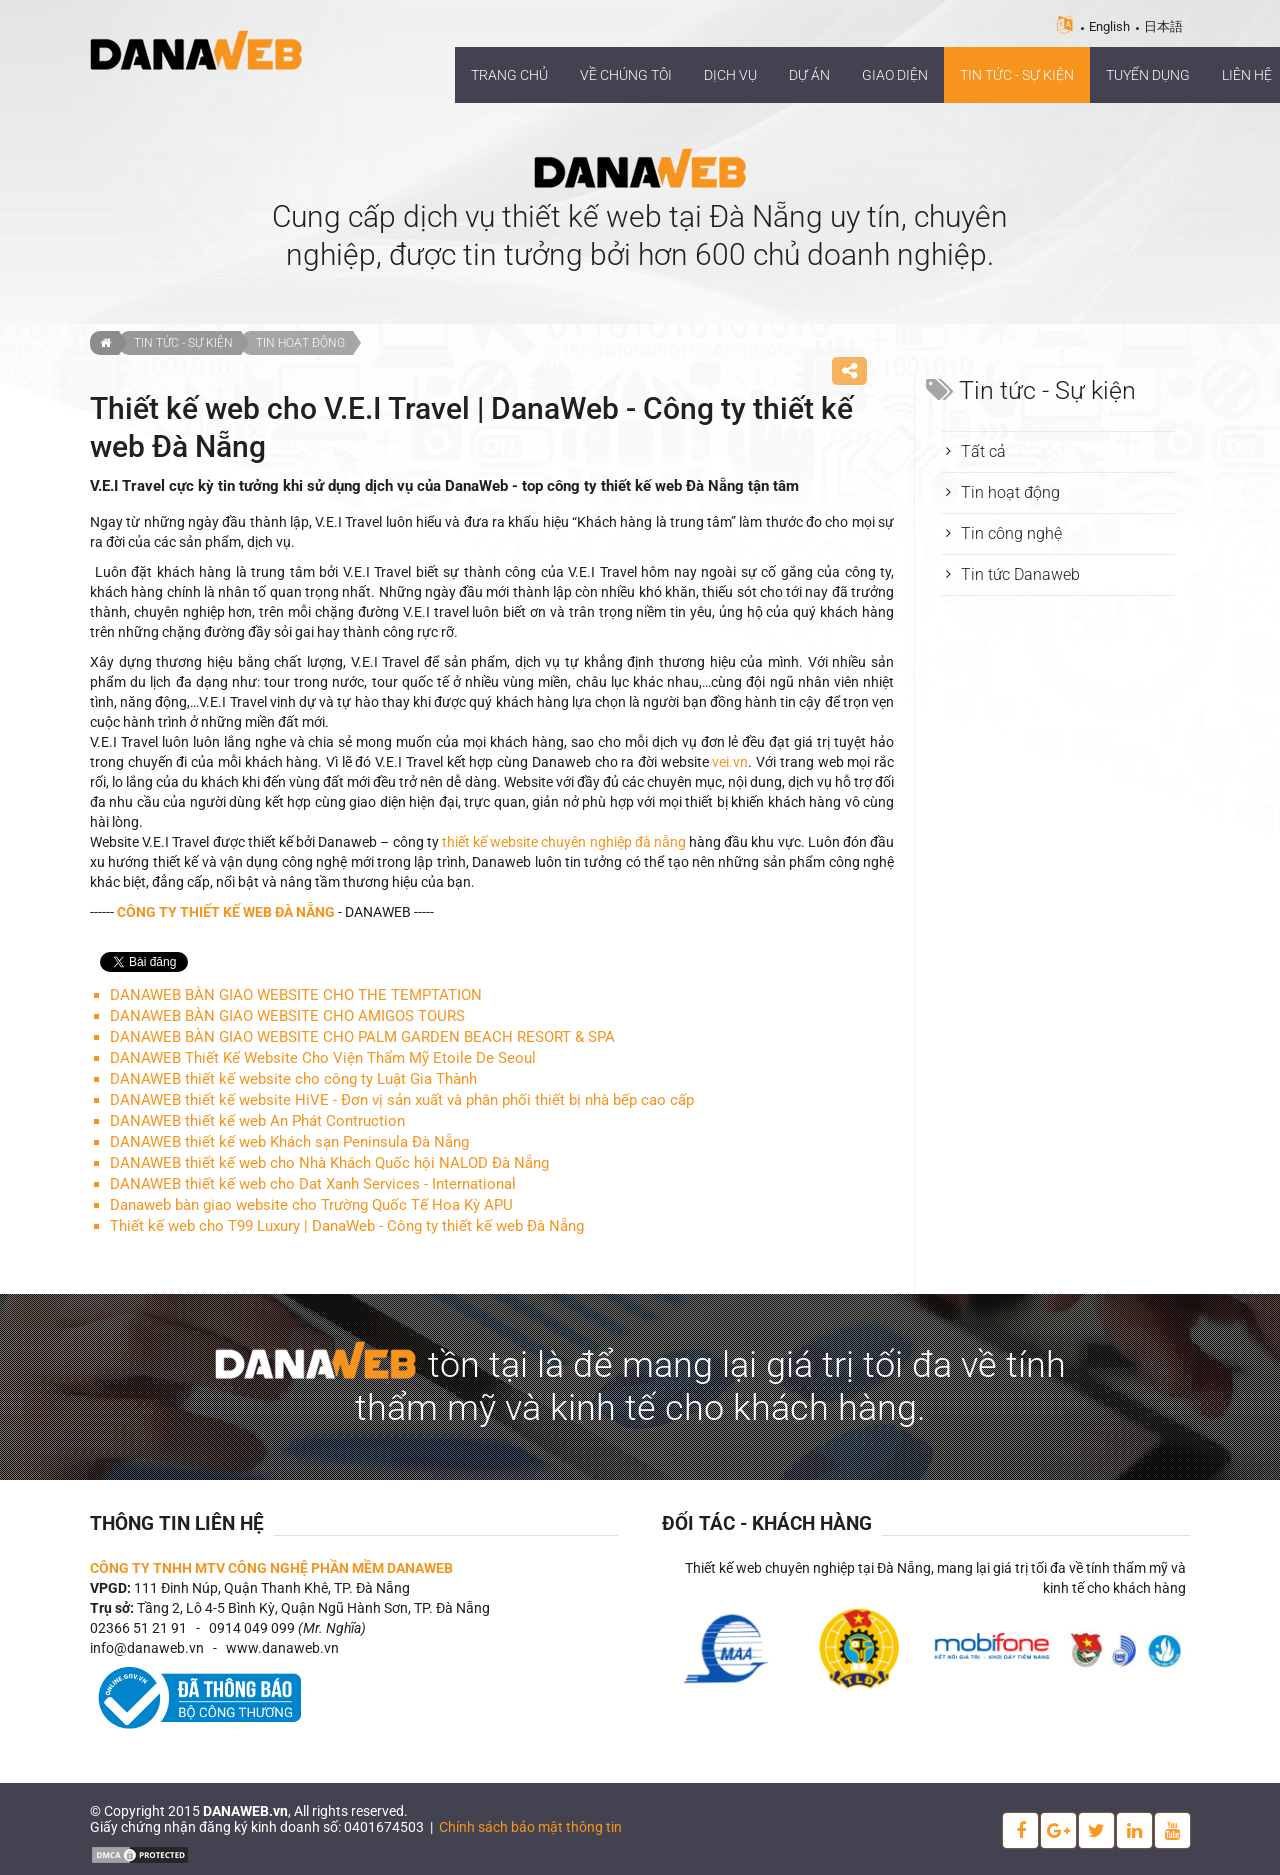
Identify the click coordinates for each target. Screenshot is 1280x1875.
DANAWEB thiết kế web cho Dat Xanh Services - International (313, 1184)
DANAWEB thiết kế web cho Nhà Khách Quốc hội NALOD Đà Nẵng (329, 1163)
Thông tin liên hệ (177, 1523)
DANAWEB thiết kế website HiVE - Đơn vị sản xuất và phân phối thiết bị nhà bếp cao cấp (402, 1100)
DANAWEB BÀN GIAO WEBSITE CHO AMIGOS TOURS (287, 1016)
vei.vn (730, 762)
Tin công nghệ (1011, 533)
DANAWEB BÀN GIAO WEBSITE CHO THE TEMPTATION (296, 995)
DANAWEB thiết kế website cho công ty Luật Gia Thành (293, 1079)
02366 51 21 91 (138, 1628)
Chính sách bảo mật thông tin (530, 1827)
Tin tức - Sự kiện (183, 343)
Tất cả (983, 451)
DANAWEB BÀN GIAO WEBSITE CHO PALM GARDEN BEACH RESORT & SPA (362, 1037)
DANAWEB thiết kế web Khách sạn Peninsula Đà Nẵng (289, 1142)
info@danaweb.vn (147, 1648)
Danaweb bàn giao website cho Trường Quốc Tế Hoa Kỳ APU (311, 1205)
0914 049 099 (252, 1628)
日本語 (1163, 26)
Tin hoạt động (300, 343)
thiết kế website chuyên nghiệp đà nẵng (564, 842)
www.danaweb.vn (282, 1648)
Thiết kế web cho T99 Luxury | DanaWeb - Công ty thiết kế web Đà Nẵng (347, 1226)
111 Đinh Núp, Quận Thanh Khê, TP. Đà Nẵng (272, 1588)
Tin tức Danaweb (1020, 574)
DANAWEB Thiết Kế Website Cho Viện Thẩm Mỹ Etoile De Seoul (323, 1058)
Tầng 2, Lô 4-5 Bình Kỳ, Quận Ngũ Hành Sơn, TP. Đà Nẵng (313, 1608)
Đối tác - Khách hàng (767, 1523)
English (1109, 26)
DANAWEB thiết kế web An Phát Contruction (257, 1121)
